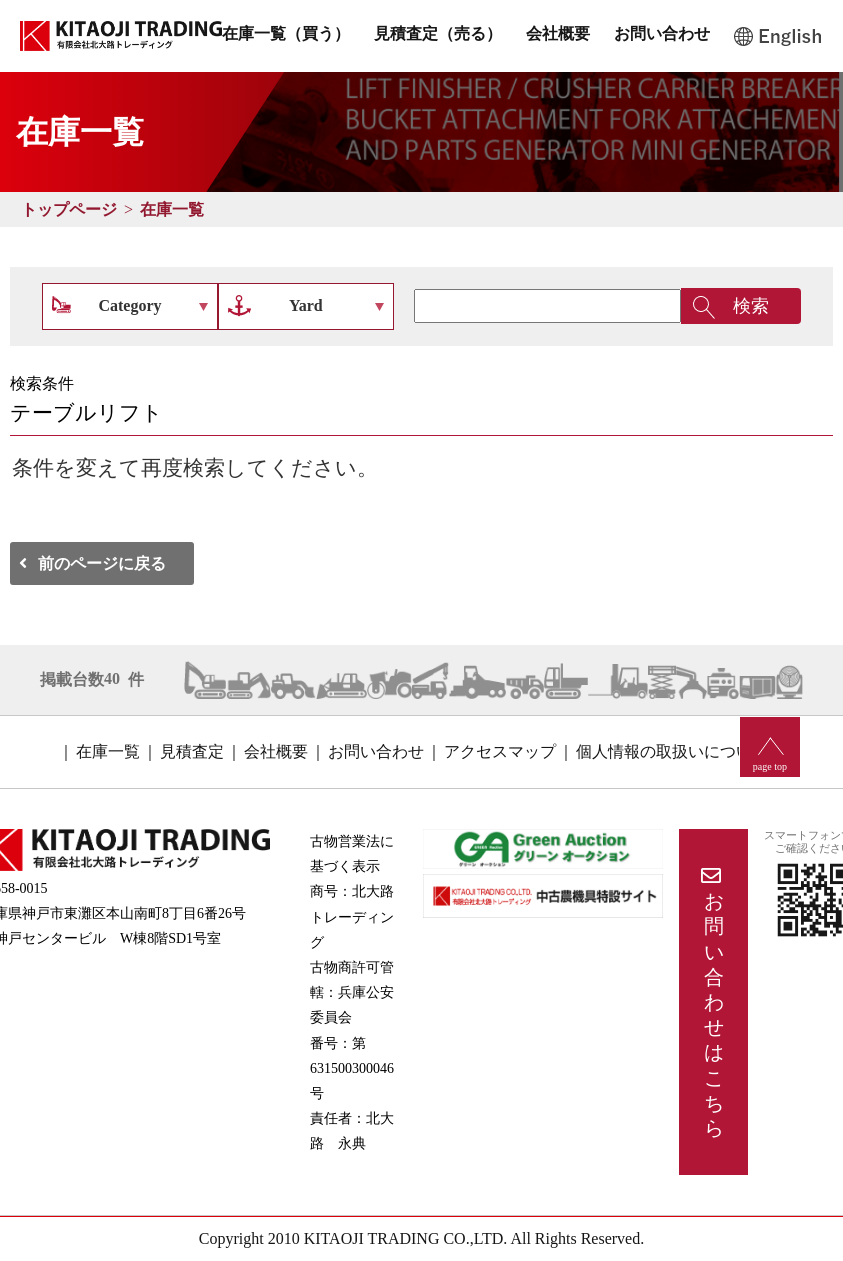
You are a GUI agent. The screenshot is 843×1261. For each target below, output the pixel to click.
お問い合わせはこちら (714, 1014)
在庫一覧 (172, 209)
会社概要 (558, 33)
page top (770, 766)
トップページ (69, 209)
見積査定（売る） (438, 33)
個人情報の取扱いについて (672, 751)
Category (129, 305)
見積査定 (192, 751)
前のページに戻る (102, 563)
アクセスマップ (500, 751)
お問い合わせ (662, 33)
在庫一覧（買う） (286, 33)
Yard (306, 305)
